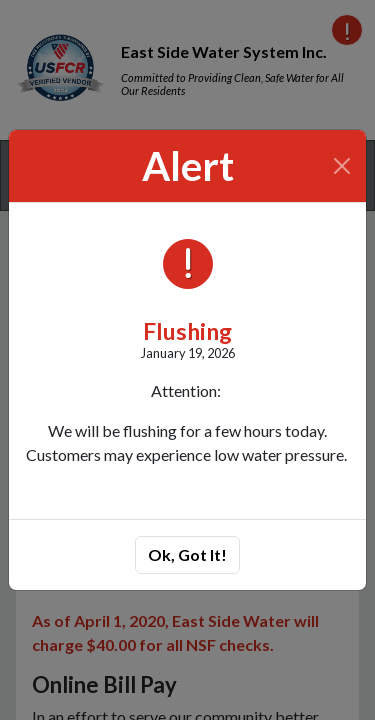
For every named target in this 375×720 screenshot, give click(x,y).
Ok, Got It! (187, 554)
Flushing (187, 331)
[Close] (342, 166)
